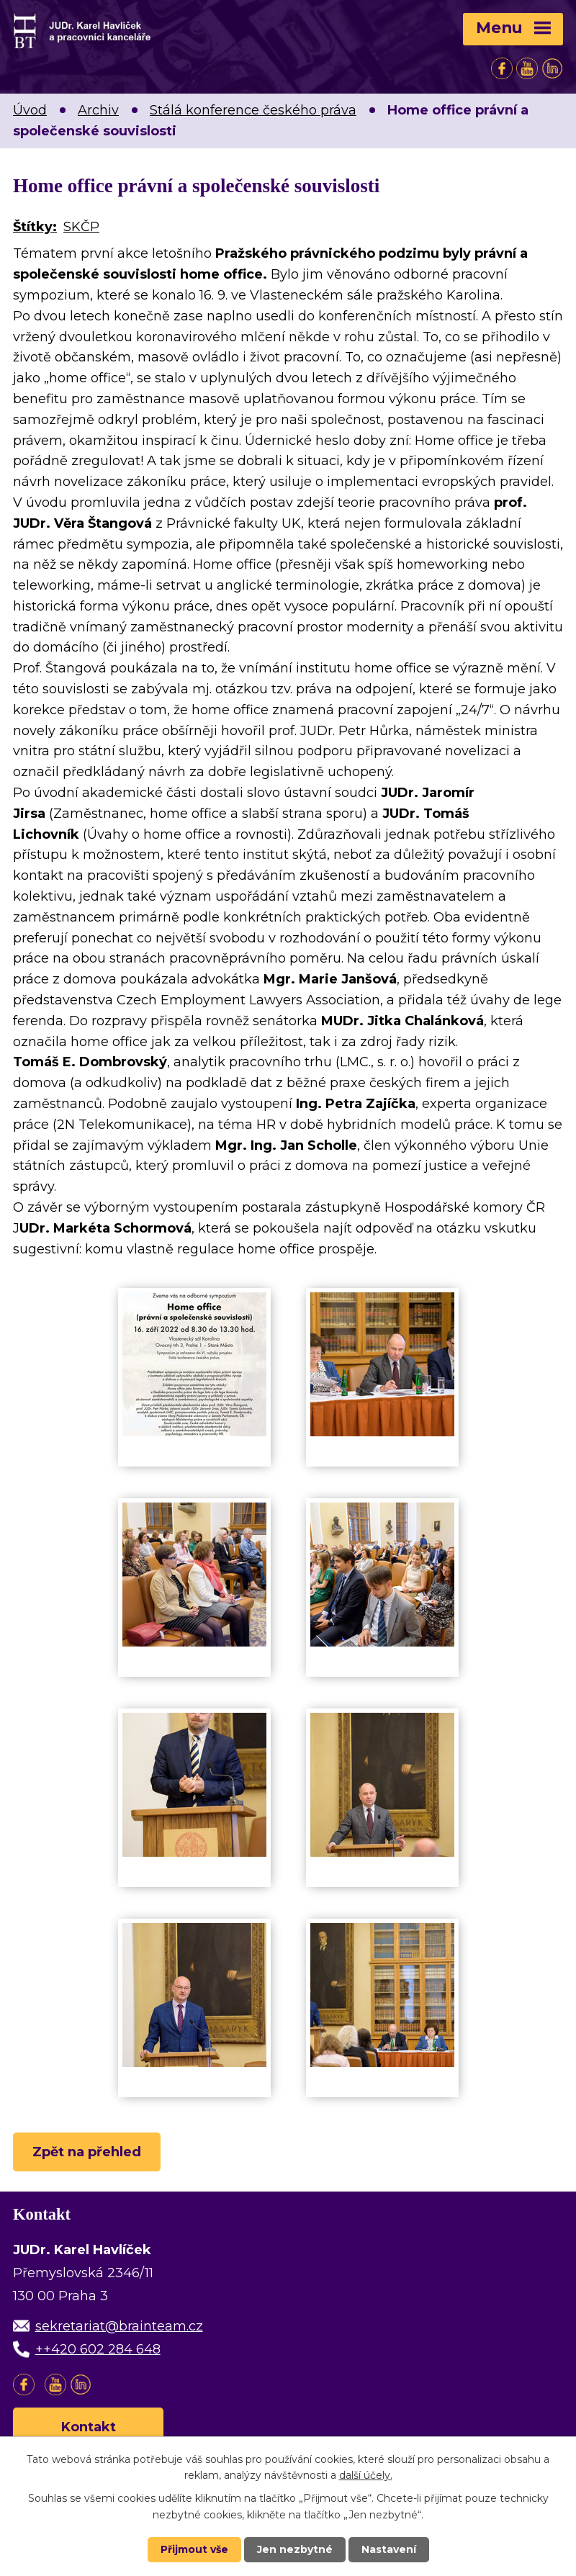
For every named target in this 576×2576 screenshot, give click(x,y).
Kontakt (88, 2427)
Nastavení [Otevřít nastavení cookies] (388, 2549)
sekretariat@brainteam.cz (119, 2326)
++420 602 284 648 (98, 2349)
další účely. (365, 2475)
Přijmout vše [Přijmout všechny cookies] (194, 2549)
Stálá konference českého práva (253, 110)
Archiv (98, 110)
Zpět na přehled (86, 2152)
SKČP (81, 227)
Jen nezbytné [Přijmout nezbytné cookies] (295, 2549)
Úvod (30, 110)
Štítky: (35, 227)
